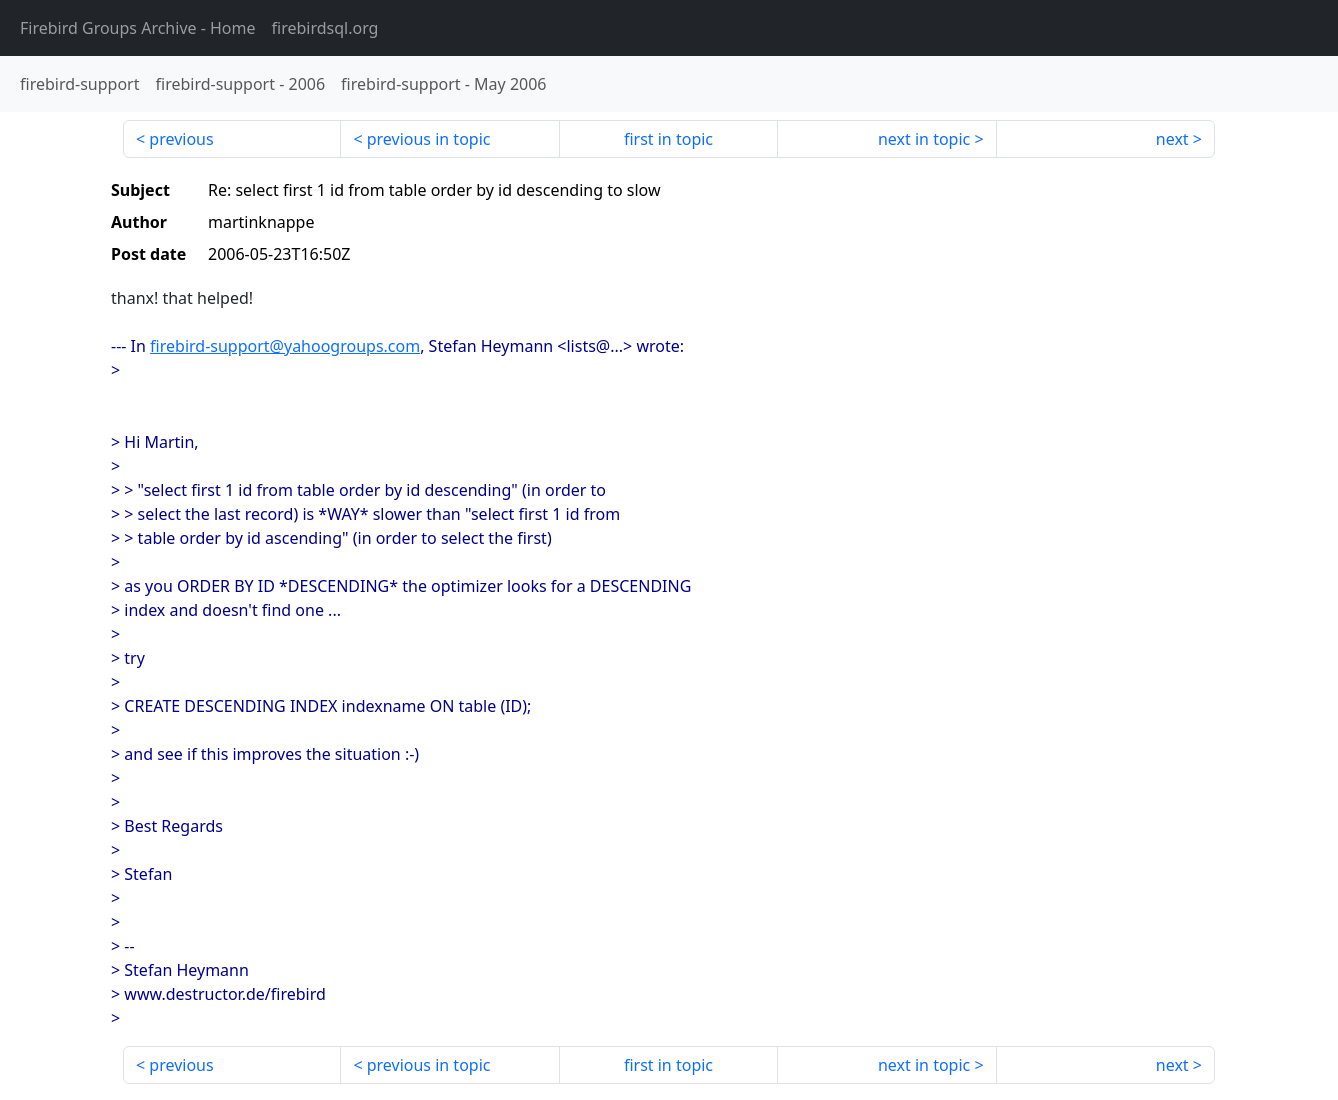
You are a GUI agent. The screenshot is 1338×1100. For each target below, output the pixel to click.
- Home (138, 28)
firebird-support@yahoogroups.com (285, 346)
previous (181, 139)
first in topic (668, 139)
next (1172, 139)
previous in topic (429, 139)
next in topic (924, 139)
